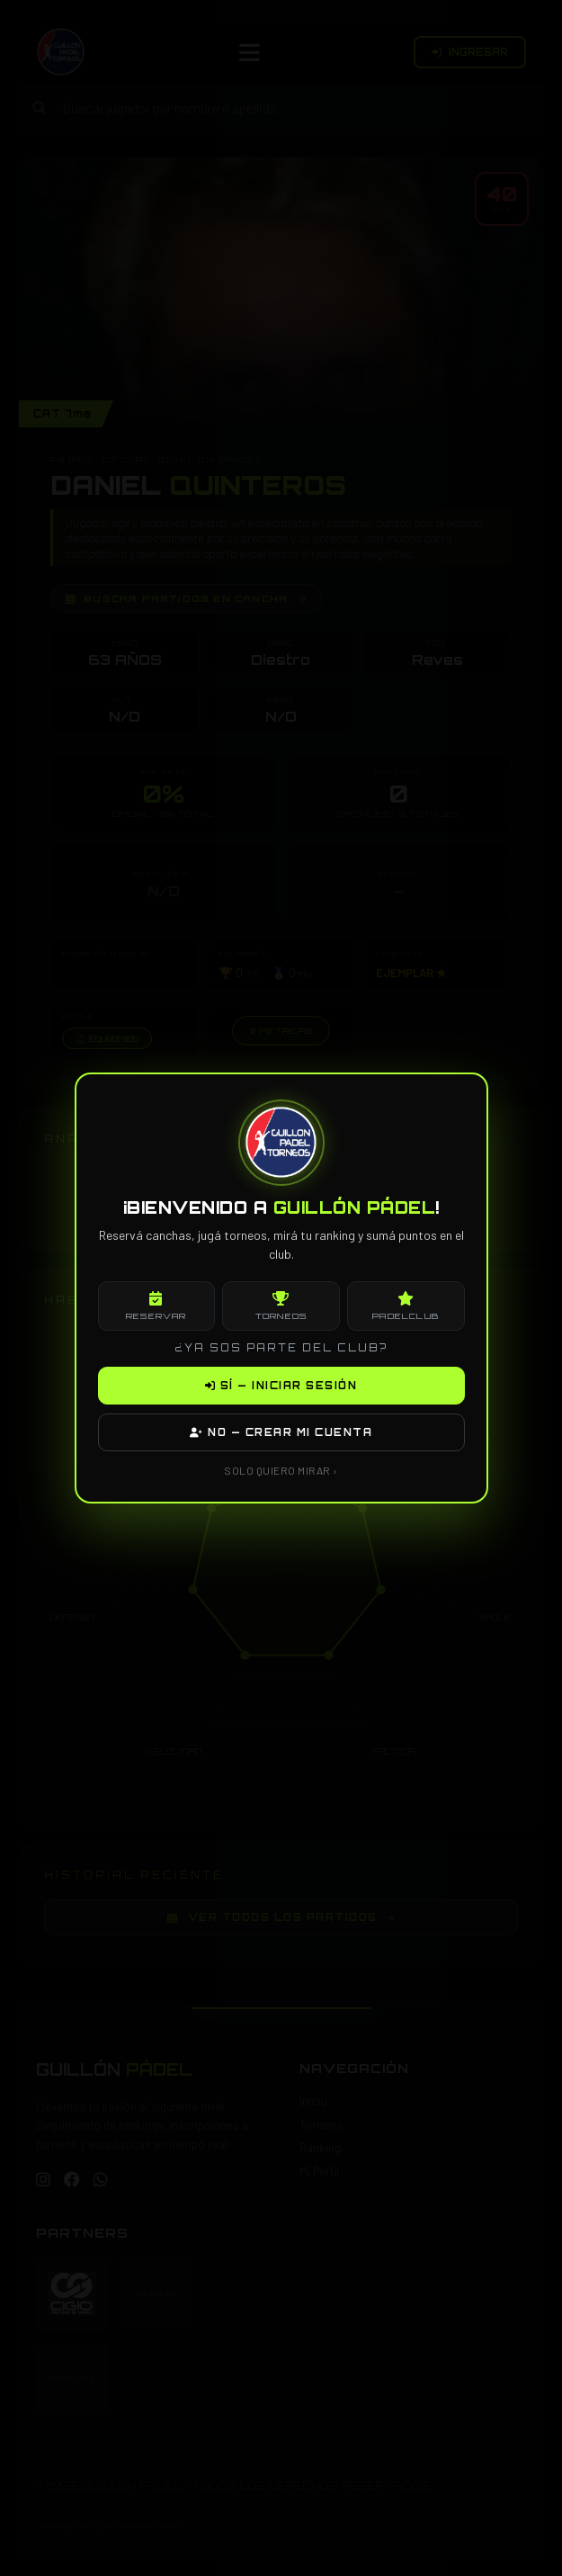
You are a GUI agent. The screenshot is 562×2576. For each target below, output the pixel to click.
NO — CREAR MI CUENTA (281, 1432)
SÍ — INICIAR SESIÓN (281, 1385)
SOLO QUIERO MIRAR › (281, 1470)
